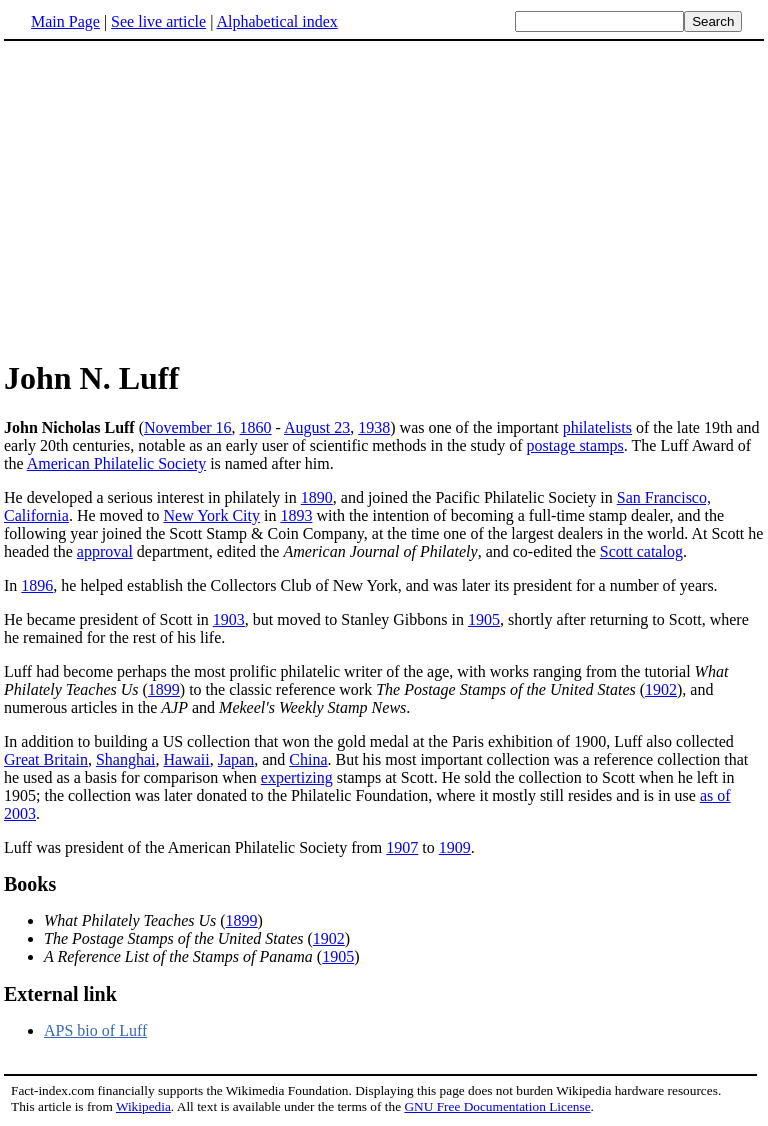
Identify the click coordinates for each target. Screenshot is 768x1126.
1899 (164, 689)
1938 (374, 427)
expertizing (297, 777)
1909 (455, 847)
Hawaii (187, 759)
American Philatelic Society (117, 463)
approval (105, 551)
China (308, 759)
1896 (37, 585)
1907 (402, 847)
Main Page (65, 21)
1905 (484, 619)
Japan (236, 759)
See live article (158, 21)
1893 (296, 515)
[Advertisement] (172, 199)
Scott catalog (641, 551)
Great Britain (46, 759)
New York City (212, 515)
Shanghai (126, 759)
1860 (256, 427)
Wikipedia (143, 1106)
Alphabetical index (276, 21)
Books (30, 884)
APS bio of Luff (95, 1030)
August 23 (317, 427)
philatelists (597, 427)
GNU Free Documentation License (497, 1106)
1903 (229, 619)
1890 (317, 497)
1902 (661, 689)
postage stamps (575, 445)
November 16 (188, 427)
